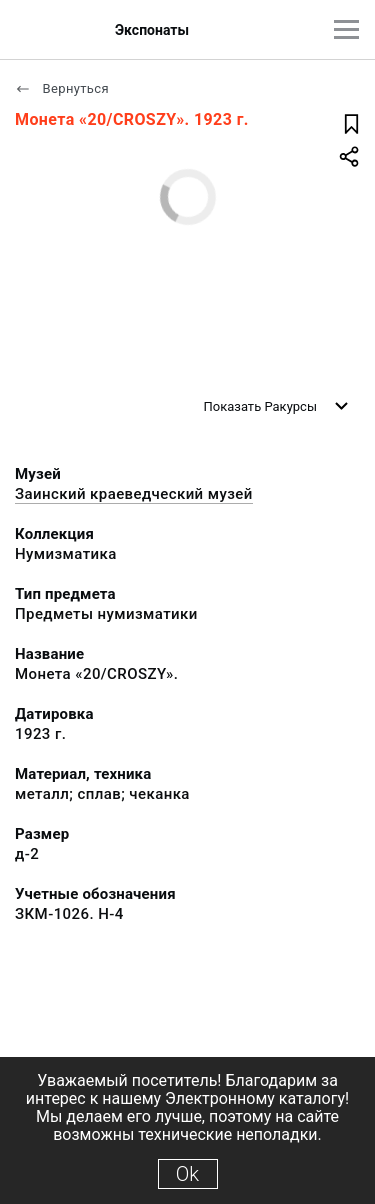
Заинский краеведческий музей (134, 494)
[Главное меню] (346, 29)
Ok (187, 1174)
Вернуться (62, 88)
